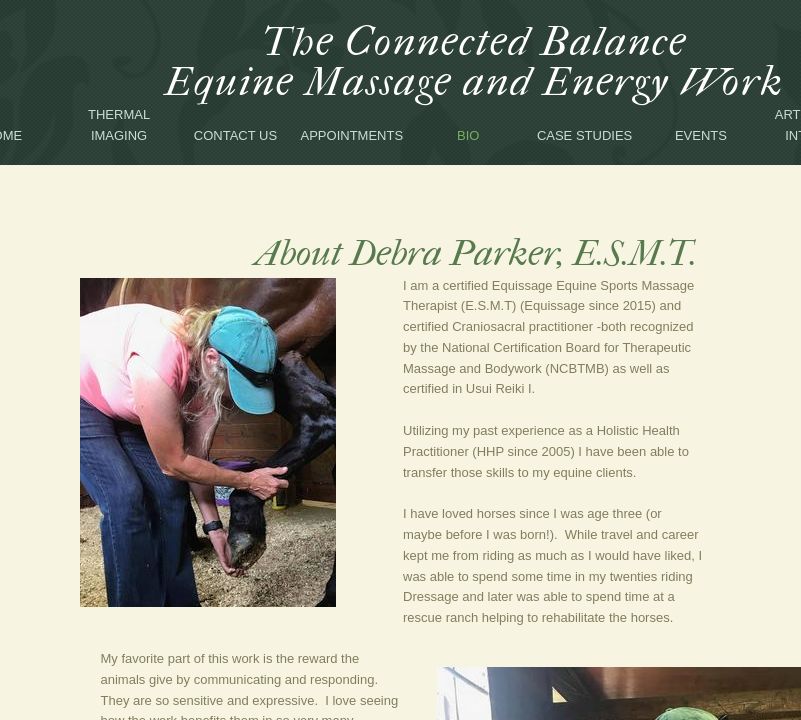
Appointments (352, 135)
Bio (468, 135)
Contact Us (235, 135)
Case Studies (584, 135)
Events (701, 135)
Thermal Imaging (119, 125)
